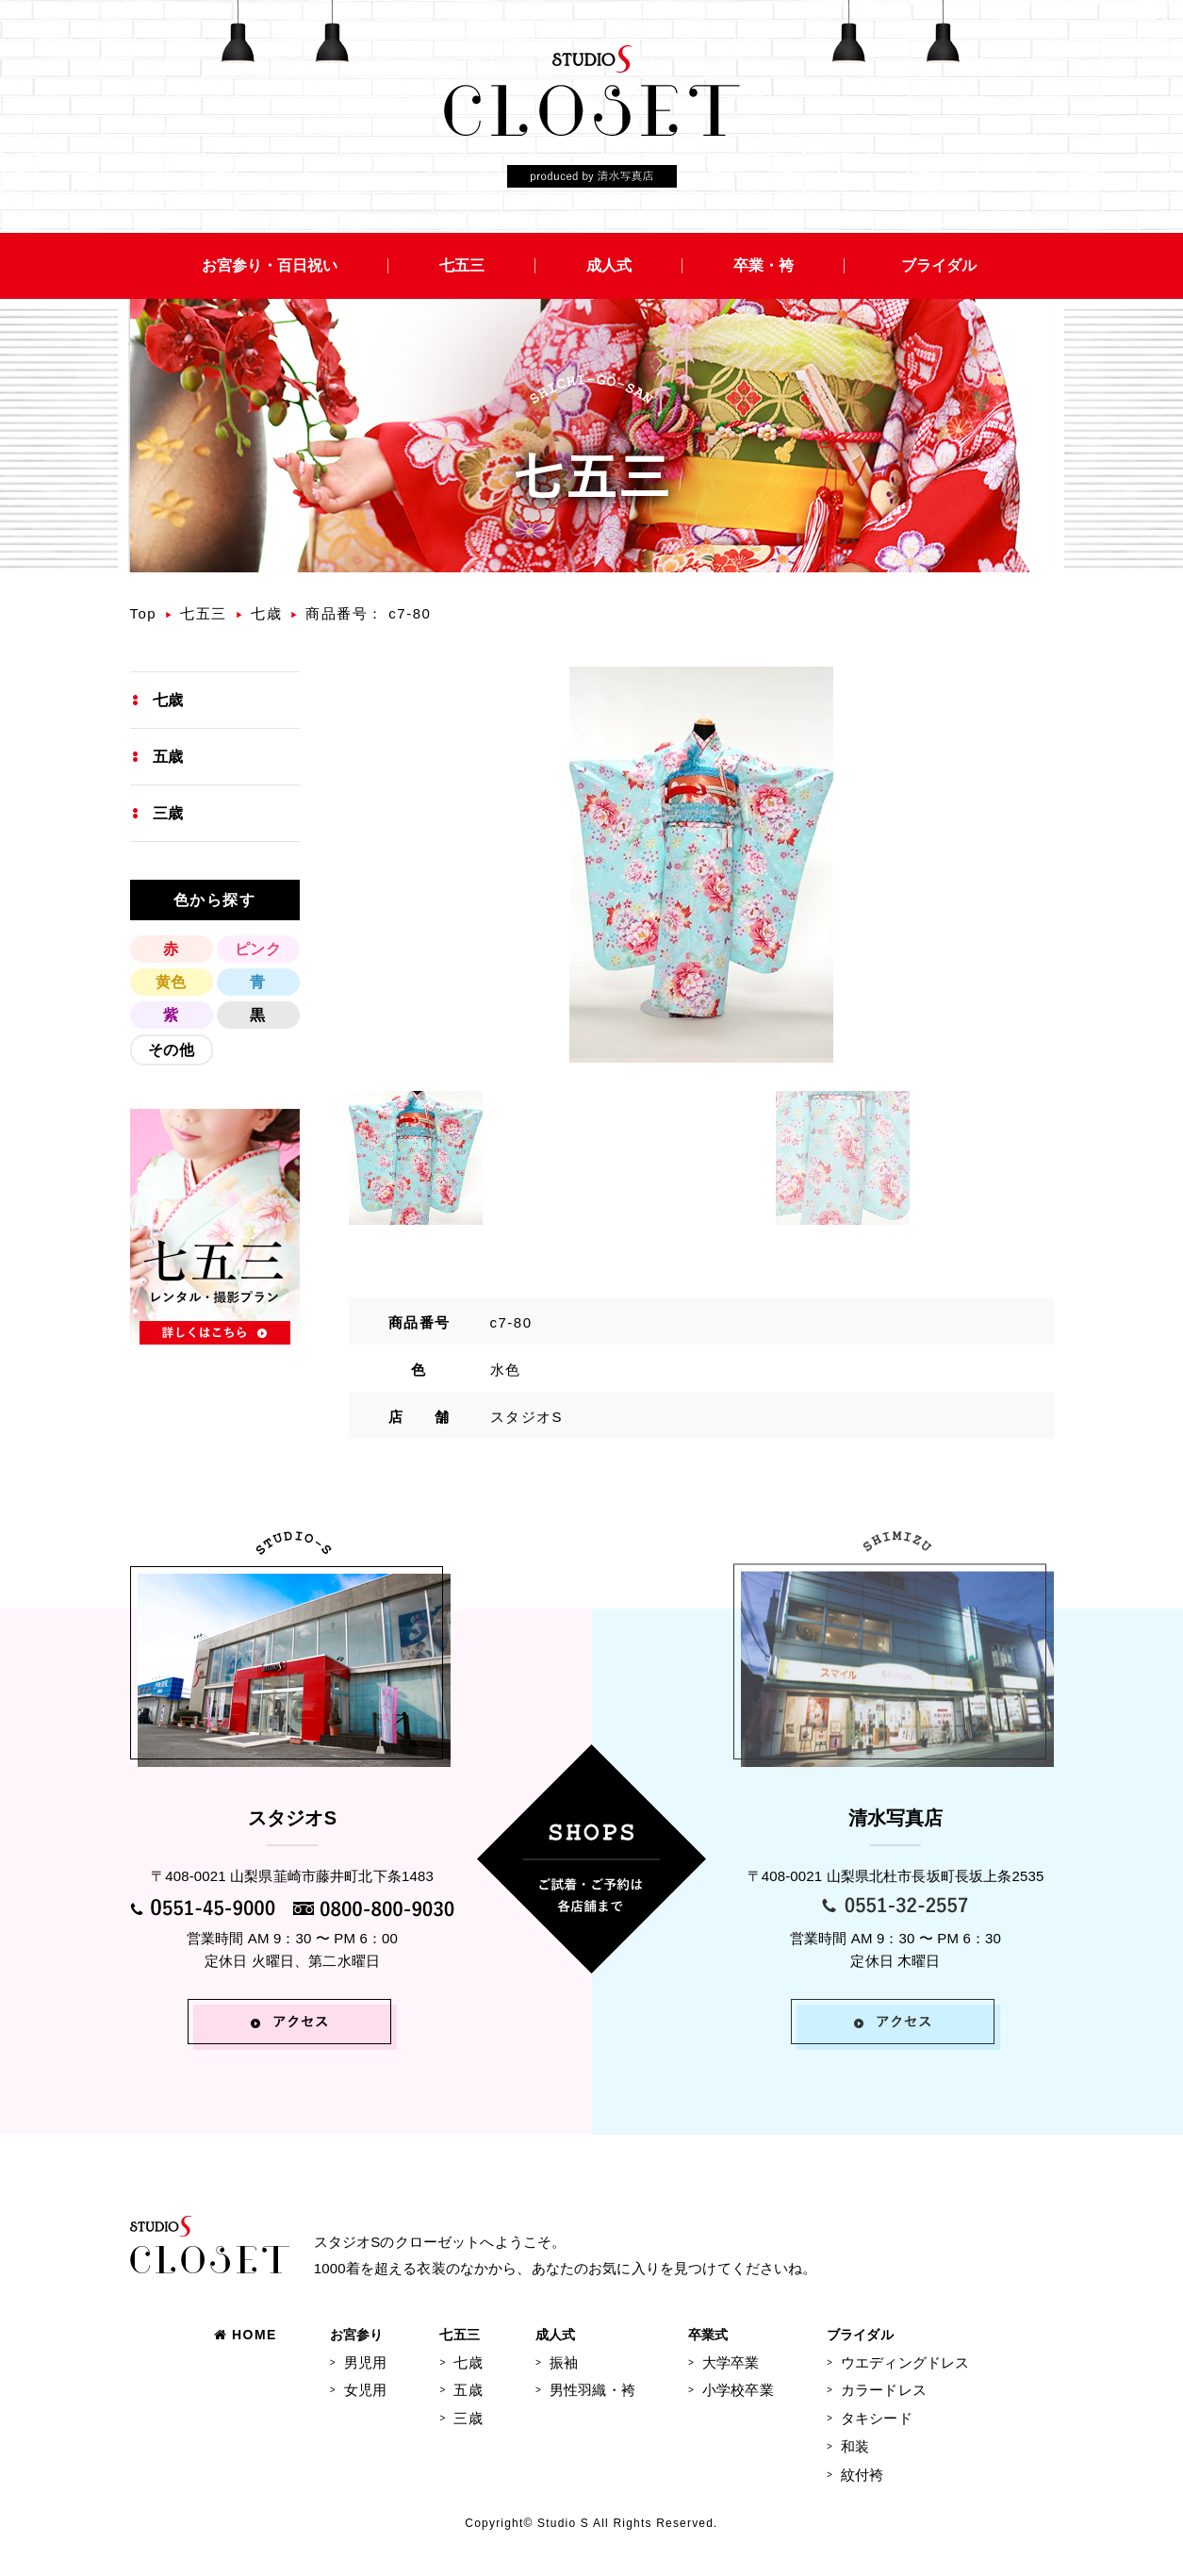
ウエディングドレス (905, 2362)
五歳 (168, 757)
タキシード (876, 2418)
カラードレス (884, 2390)
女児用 (365, 2390)
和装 (855, 2446)
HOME (245, 2334)
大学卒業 (731, 2362)
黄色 (171, 982)
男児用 (365, 2362)
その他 (170, 1050)
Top (143, 613)
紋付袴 (862, 2475)
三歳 (168, 813)
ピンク (257, 949)
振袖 (564, 2362)
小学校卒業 (738, 2390)
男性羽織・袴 (592, 2390)
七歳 (266, 613)
